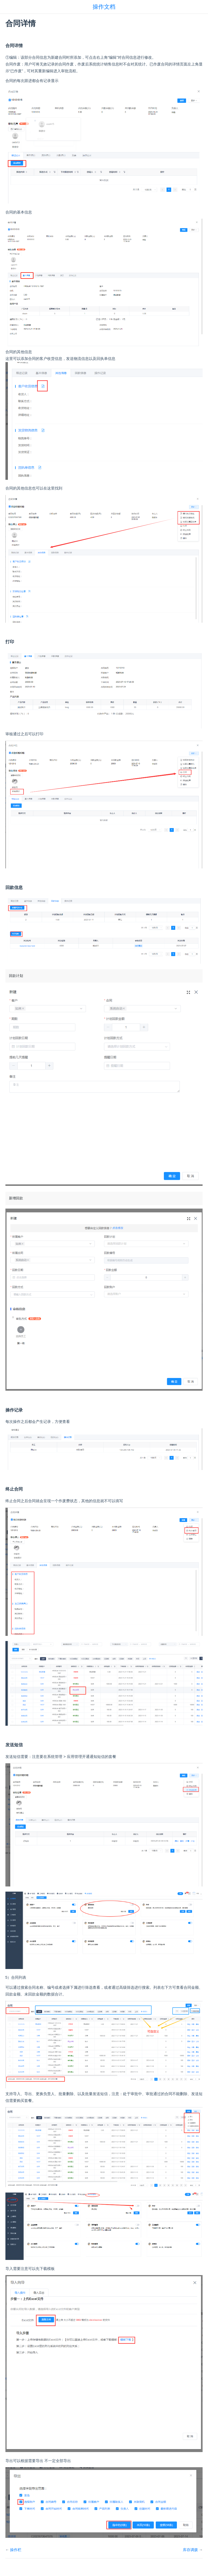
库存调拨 (190, 2550)
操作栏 (15, 2550)
